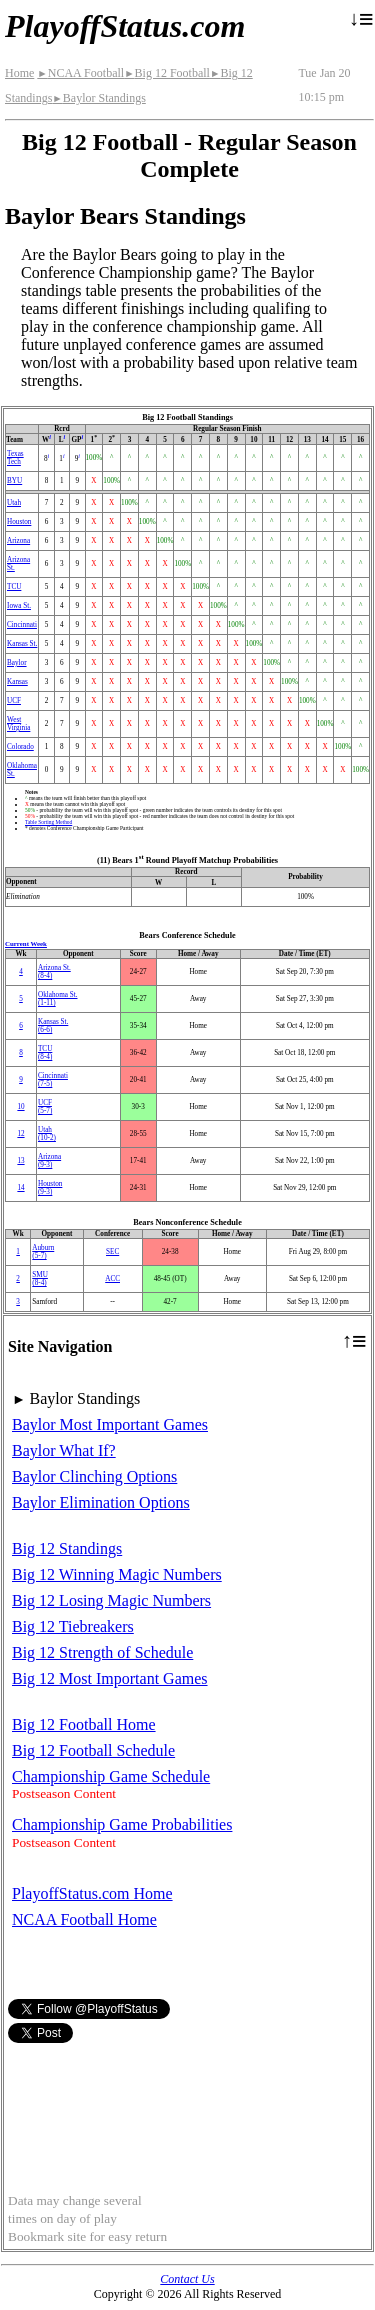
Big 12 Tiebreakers (73, 1626)
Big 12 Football (167, 73)
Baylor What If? (64, 1450)
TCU (14, 587)
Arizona (18, 541)
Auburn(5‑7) (43, 1252)
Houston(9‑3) (50, 1188)
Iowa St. (19, 606)
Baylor (17, 663)
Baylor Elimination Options (101, 1502)
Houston (19, 522)
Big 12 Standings (67, 1548)
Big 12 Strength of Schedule (102, 1652)
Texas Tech (15, 458)
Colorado (20, 747)
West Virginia (18, 724)
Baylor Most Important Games (110, 1424)
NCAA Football (80, 73)
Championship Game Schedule (111, 1776)
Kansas (17, 682)
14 (20, 1188)
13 (20, 1161)
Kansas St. (22, 644)
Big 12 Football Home (84, 1724)
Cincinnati (22, 625)
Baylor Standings (98, 98)
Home (19, 73)
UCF (14, 701)
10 (20, 1107)
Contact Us (187, 2279)
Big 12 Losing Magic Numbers (111, 1600)
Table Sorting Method (48, 822)
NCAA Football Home (84, 1919)
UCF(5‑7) (45, 1107)
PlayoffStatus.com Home (92, 1893)
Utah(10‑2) (47, 1134)
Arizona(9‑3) (49, 1161)
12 (20, 1134)
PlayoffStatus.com (125, 26)
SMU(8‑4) (40, 1279)
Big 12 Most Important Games (110, 1678)
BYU (14, 481)
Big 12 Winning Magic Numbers (117, 1574)
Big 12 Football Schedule (93, 1750)
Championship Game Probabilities (122, 1824)
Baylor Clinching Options (94, 1476)
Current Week (26, 943)
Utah (14, 503)
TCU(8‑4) (45, 1053)
